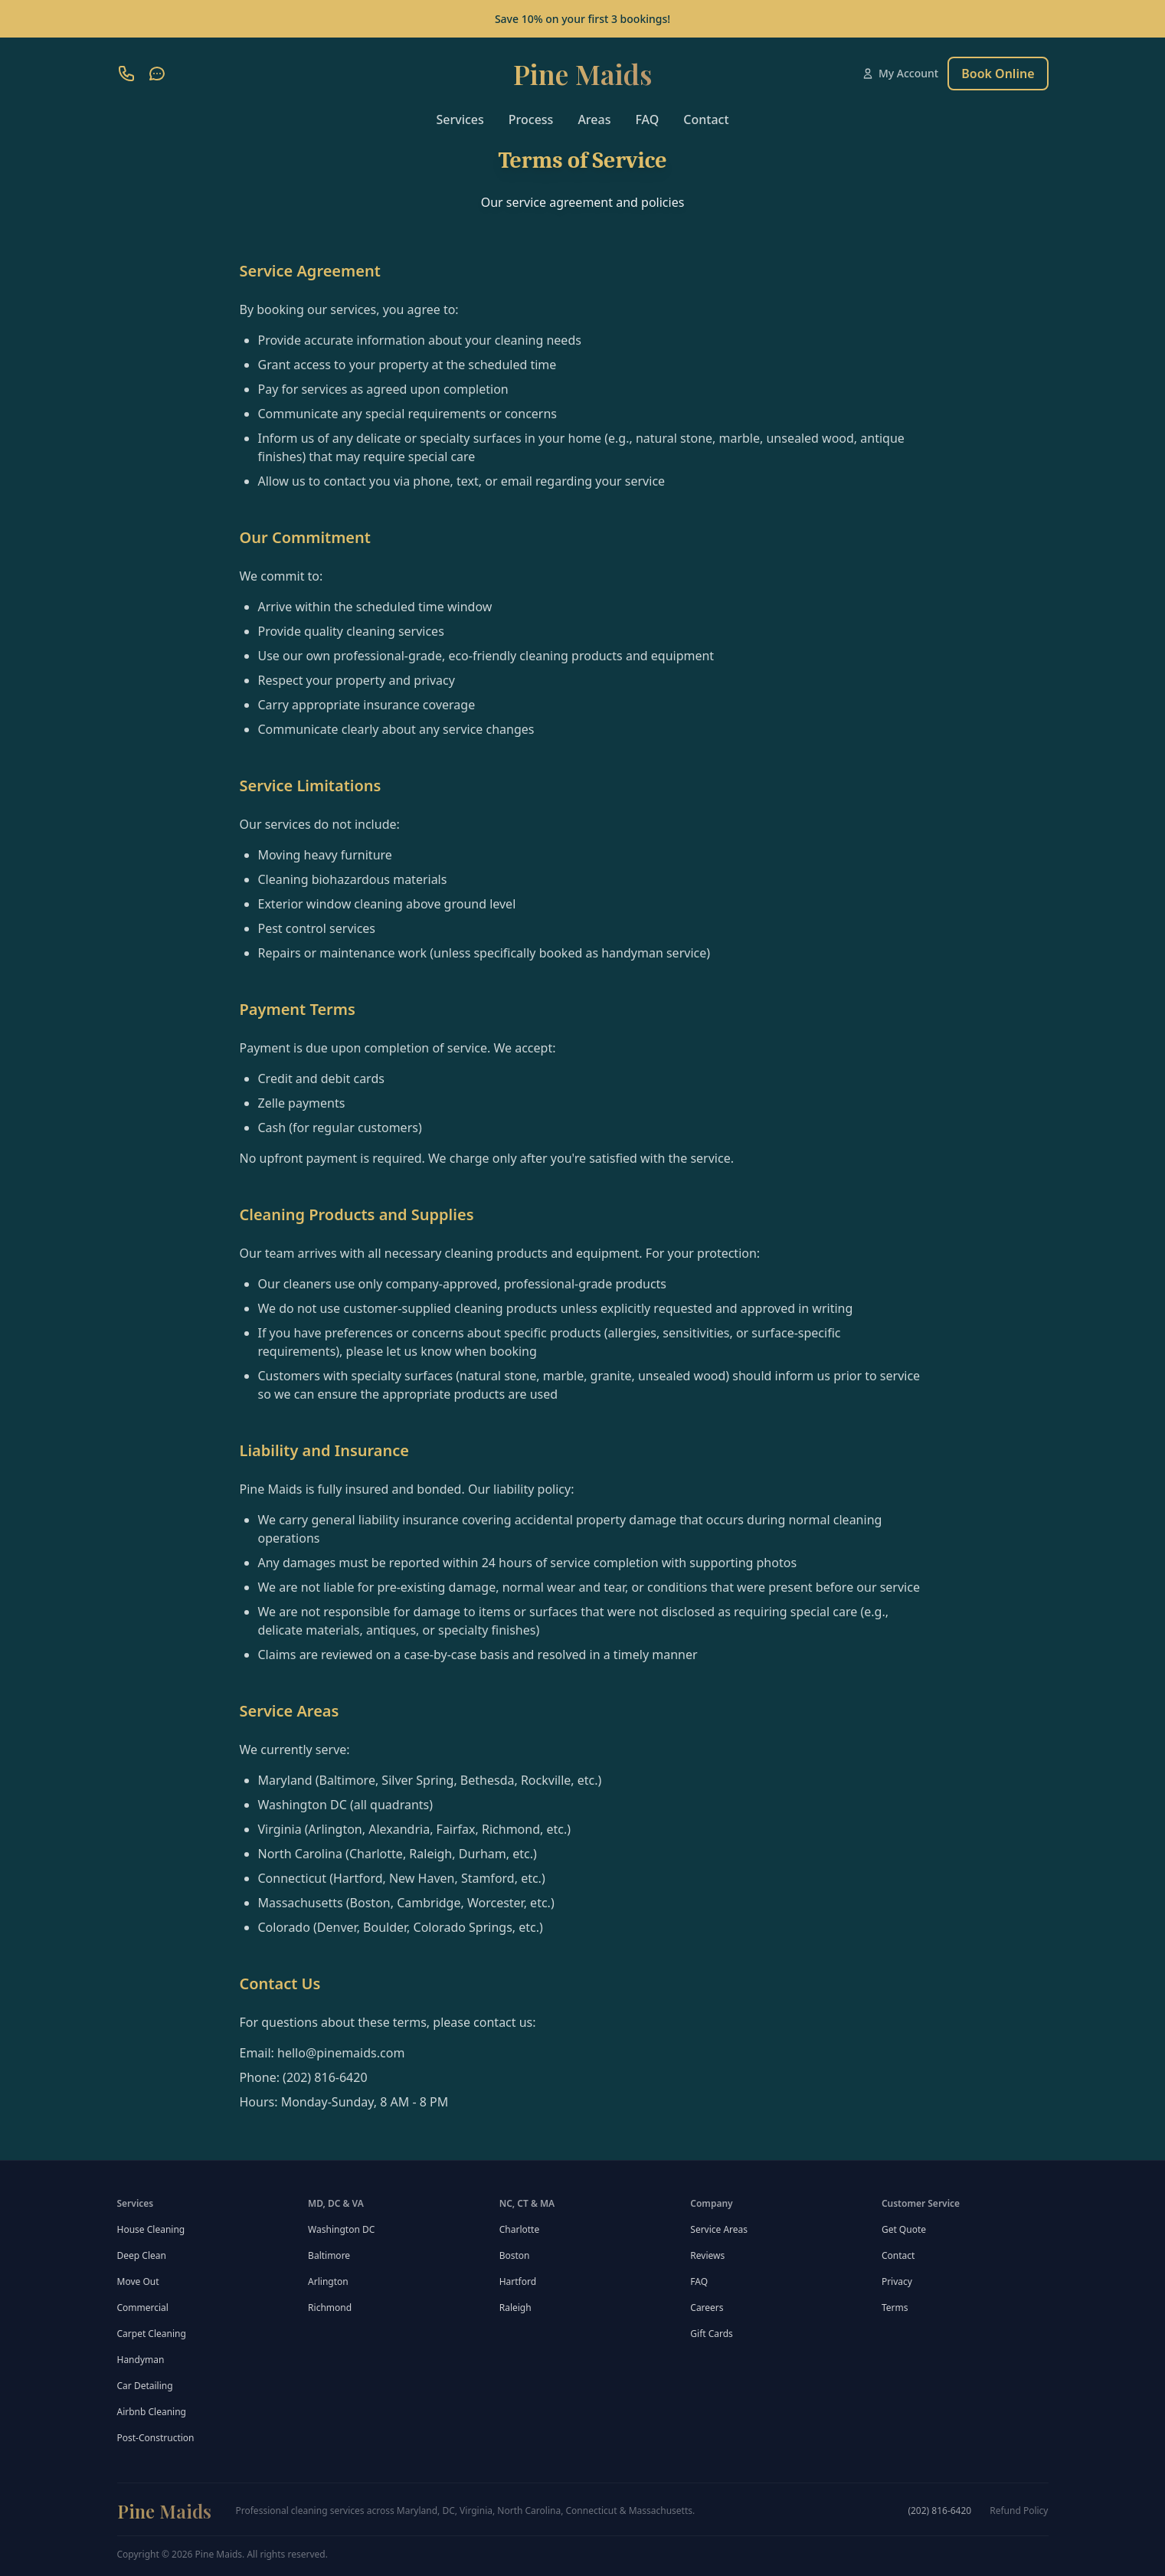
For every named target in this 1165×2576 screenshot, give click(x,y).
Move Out (138, 2281)
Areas (594, 119)
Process (531, 119)
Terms (895, 2307)
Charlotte (519, 2229)
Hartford (517, 2281)
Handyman (141, 2359)
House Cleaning (151, 2229)
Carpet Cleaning (151, 2333)
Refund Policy (1019, 2511)
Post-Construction (156, 2437)
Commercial (143, 2307)
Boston (514, 2255)
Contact (705, 119)
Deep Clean (141, 2255)
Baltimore (329, 2255)
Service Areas (719, 2229)
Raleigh (515, 2307)
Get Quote (904, 2229)
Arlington (328, 2281)
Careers (706, 2307)
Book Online (997, 73)
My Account (900, 73)
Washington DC (341, 2229)
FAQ (647, 119)
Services (459, 119)
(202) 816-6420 (939, 2511)
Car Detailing (145, 2385)
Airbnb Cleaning (152, 2411)
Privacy (897, 2281)
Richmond (330, 2307)
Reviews (707, 2255)
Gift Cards (711, 2333)
